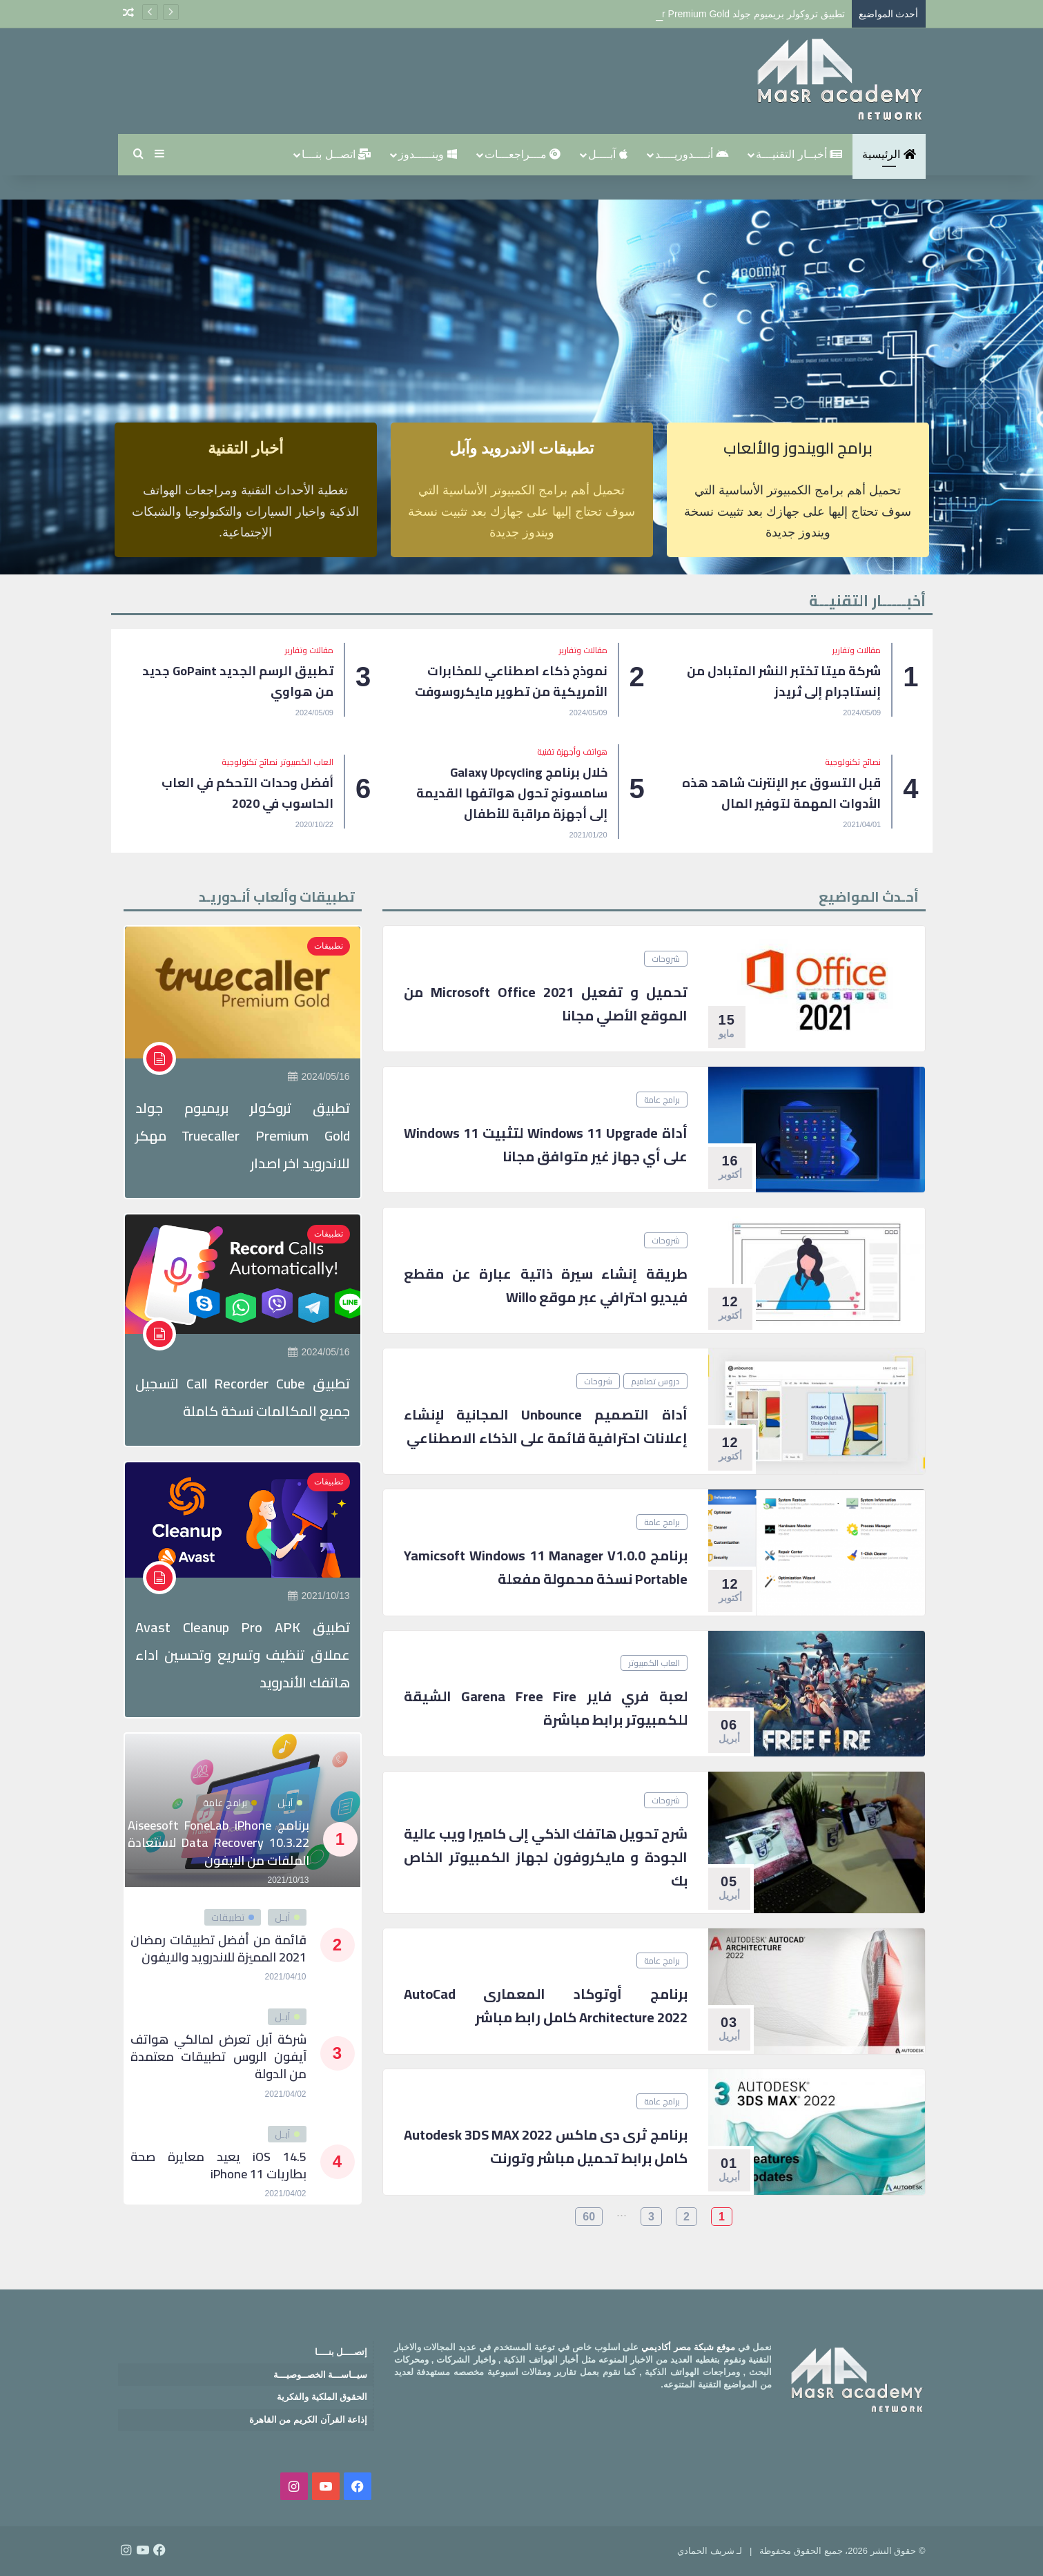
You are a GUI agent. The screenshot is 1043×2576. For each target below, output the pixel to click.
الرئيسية (888, 154)
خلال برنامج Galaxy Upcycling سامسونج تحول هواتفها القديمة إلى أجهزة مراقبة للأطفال (511, 793)
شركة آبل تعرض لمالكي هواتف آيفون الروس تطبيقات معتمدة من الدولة (218, 2056)
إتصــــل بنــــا (341, 2352)
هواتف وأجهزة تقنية (572, 751)
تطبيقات (328, 946)
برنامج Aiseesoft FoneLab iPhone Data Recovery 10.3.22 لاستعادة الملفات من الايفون (218, 1842)
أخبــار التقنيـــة (799, 154)
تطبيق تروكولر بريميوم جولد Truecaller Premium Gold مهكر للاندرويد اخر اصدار (242, 1135)
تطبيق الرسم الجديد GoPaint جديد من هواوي (237, 681)
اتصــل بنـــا (336, 154)
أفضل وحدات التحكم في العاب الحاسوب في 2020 (247, 793)
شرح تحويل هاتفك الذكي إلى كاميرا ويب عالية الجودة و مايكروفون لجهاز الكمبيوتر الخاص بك (546, 1857)
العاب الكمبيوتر (307, 762)
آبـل (289, 1802)
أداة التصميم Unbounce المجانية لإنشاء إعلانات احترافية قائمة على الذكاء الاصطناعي (546, 1426)
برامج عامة (662, 1099)
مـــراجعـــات (523, 154)
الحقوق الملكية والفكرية (322, 2397)
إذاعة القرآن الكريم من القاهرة (308, 2419)
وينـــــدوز (427, 154)
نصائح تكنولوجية (853, 762)
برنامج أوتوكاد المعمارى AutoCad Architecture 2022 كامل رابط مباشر (546, 2005)
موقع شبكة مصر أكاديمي (688, 2347)
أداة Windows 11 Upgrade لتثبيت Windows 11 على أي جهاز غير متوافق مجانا (546, 1144)
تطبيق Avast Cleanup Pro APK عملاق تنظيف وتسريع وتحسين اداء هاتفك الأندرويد (242, 1654)
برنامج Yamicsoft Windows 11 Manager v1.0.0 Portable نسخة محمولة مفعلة (546, 1566)
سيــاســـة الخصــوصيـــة (320, 2375)
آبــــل (607, 154)
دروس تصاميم (655, 1381)
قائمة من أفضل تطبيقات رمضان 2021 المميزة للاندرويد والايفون (218, 1948)
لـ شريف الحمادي (709, 2551)
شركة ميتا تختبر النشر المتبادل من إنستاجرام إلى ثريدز (784, 681)
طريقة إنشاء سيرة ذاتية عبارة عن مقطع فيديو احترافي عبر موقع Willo (546, 1285)
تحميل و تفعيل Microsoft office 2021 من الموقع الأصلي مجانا (546, 1003)
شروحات (666, 959)
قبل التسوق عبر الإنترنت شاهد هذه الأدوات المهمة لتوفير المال (781, 793)
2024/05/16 (318, 1076)
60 (589, 2216)
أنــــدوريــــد (691, 154)
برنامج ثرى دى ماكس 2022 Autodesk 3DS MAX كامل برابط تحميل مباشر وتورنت (546, 2146)
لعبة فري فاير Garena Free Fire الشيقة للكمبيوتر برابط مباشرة (546, 1707)
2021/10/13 (318, 1595)
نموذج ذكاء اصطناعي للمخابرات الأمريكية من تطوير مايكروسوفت (511, 681)
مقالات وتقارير (856, 650)
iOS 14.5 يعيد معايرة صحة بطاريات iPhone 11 (218, 2165)
